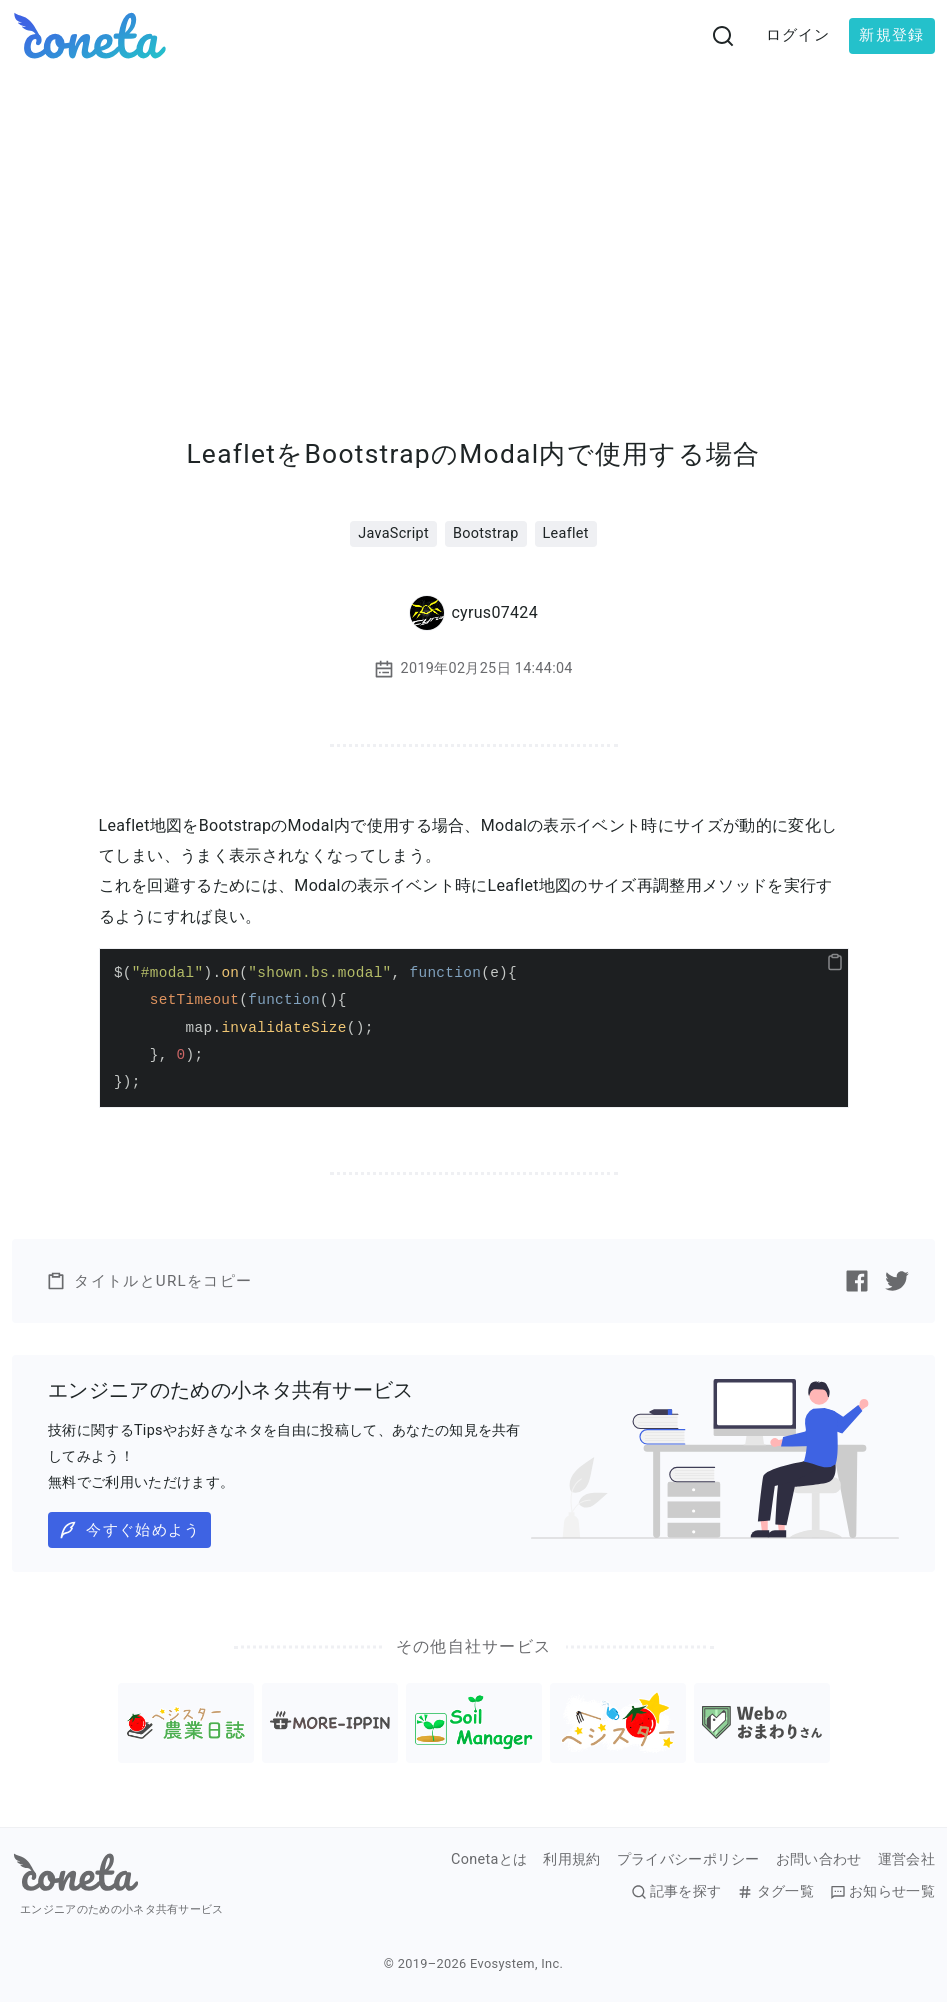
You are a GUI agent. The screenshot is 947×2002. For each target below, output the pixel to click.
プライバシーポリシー (688, 1860)
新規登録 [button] (891, 35)
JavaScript (393, 533)
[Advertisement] (473, 222)
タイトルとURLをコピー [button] (149, 1281)
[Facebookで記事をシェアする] (857, 1281)
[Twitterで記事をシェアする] (897, 1281)
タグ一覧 (775, 1892)
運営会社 (906, 1860)
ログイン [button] (798, 35)
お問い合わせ (819, 1860)
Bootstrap (486, 533)
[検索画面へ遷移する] (723, 36)
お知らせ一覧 (882, 1892)
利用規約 (571, 1860)
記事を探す (676, 1892)
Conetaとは (489, 1860)
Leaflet (566, 533)
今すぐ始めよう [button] (129, 1530)
